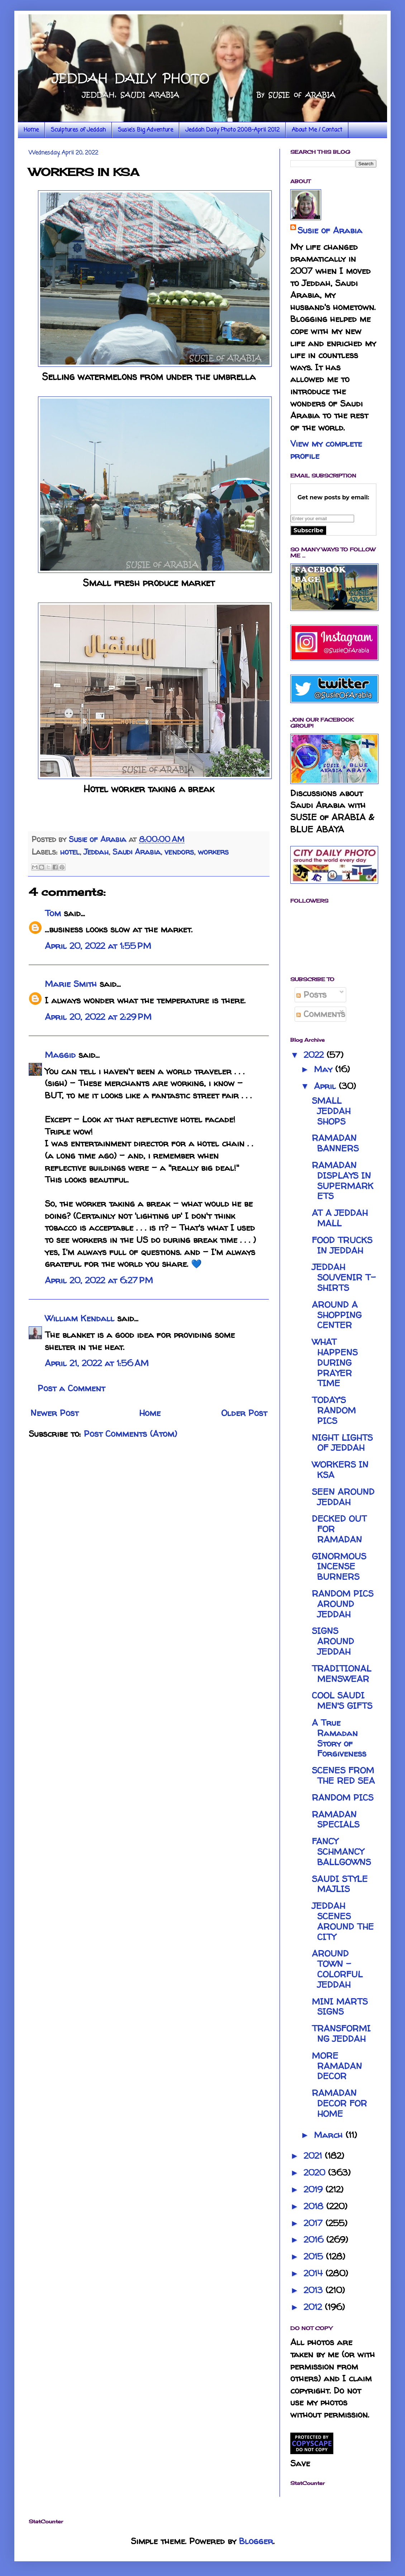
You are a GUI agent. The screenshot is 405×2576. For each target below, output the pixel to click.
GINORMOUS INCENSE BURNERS (339, 1566)
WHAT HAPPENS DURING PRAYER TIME (335, 1362)
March (330, 2135)
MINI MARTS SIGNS (340, 2007)
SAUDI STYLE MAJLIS (340, 1884)
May (324, 1069)
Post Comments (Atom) (130, 1434)
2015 (315, 2256)
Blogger (256, 2541)
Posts (311, 995)
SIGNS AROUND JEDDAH (333, 1641)
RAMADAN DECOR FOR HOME (339, 2103)
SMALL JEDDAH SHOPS (331, 1111)
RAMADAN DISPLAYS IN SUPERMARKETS (342, 1180)
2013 (314, 2290)
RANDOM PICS (342, 1797)
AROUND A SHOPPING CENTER (337, 1315)
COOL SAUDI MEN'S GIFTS (342, 1700)
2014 (314, 2273)
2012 (314, 2307)
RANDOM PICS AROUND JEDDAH (342, 1604)
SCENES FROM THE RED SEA (343, 1775)
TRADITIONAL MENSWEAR (341, 1674)
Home (31, 130)
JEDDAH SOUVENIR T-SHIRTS (344, 1277)
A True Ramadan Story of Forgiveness (339, 1738)
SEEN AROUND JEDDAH (343, 1497)
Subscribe (308, 530)
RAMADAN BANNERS (335, 1143)
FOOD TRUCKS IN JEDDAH (342, 1245)
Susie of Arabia (329, 230)
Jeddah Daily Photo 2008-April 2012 (232, 130)
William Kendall (79, 1318)
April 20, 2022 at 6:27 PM (99, 1280)
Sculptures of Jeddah (78, 130)
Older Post (244, 1413)
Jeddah (96, 851)
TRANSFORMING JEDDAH (341, 2034)
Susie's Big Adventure (145, 130)
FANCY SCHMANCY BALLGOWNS (341, 1851)
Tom (53, 913)
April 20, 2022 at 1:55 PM (98, 946)
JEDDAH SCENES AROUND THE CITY (343, 1921)
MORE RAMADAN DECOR (337, 2066)
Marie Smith (71, 984)
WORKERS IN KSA (340, 1470)
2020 (316, 2172)
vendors (179, 851)
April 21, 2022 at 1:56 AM (97, 1363)
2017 (314, 2223)
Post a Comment (71, 1388)
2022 (315, 1055)
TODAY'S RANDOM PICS (334, 1410)
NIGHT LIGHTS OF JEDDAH (342, 1443)
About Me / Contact (317, 130)
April (326, 1086)
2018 (315, 2206)
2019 (314, 2189)
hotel (70, 851)
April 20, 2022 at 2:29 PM (98, 1017)
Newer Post (54, 1413)
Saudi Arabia (137, 851)
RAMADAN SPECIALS (335, 1820)
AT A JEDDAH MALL (340, 1218)
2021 (314, 2156)
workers (213, 851)
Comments (320, 1014)
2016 (315, 2239)
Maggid (60, 1055)
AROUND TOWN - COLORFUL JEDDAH (337, 1969)
